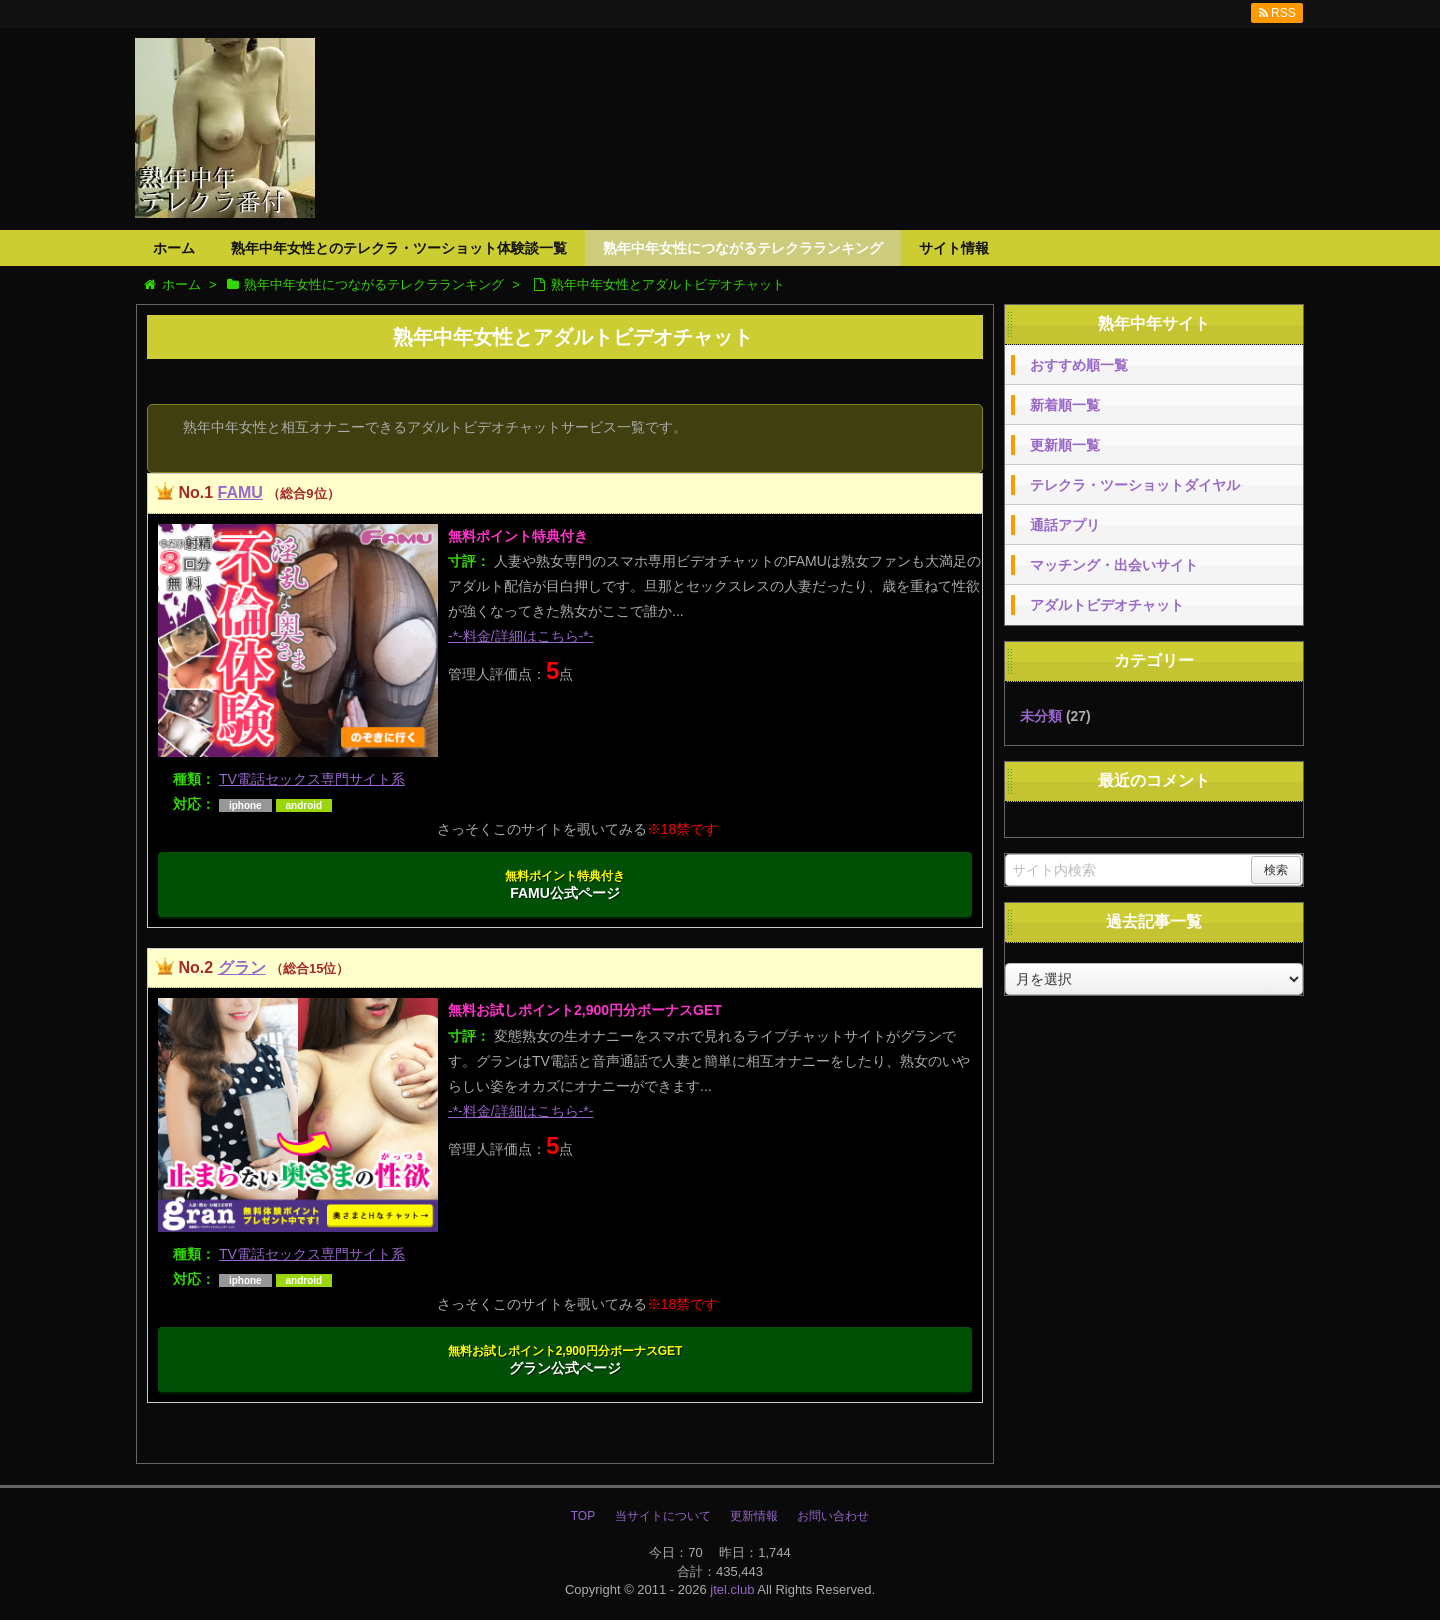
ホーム (174, 248)
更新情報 (754, 1516)
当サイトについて (663, 1516)
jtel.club (732, 1589)
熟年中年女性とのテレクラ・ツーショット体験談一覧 (399, 248)
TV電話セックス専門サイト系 (312, 779)
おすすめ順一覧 (1079, 365)
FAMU (240, 492)
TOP (583, 1516)
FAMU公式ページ (565, 885)
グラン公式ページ (565, 1360)
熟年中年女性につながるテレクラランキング (743, 248)
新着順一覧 (1065, 405)
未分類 (1041, 716)
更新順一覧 (1065, 445)
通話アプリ (1065, 525)
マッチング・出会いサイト (1114, 565)
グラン (242, 967)
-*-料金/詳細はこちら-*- (520, 636)
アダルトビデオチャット (1107, 605)
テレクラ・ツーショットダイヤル (1135, 485)
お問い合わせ (833, 1516)
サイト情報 (954, 248)
